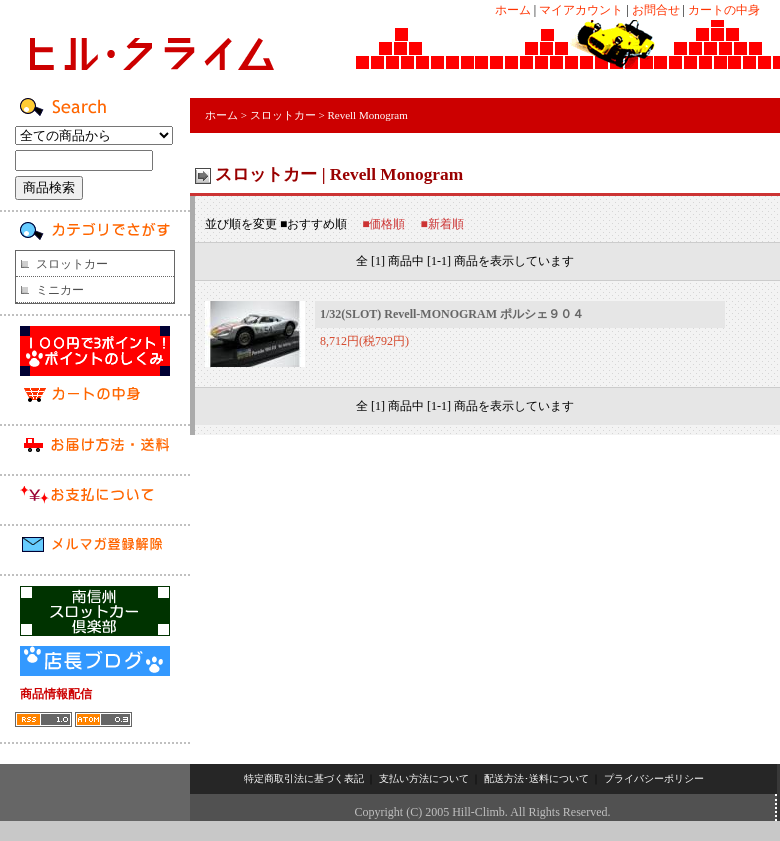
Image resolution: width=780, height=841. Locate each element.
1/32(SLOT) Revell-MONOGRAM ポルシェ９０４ (452, 314)
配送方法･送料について (536, 778)
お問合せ (656, 10)
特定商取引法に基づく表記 (304, 778)
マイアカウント (581, 10)
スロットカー (72, 264)
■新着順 (442, 224)
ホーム (513, 10)
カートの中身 (724, 10)
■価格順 (383, 224)
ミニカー (60, 290)
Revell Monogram (367, 115)
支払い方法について (424, 778)
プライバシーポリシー (654, 778)
